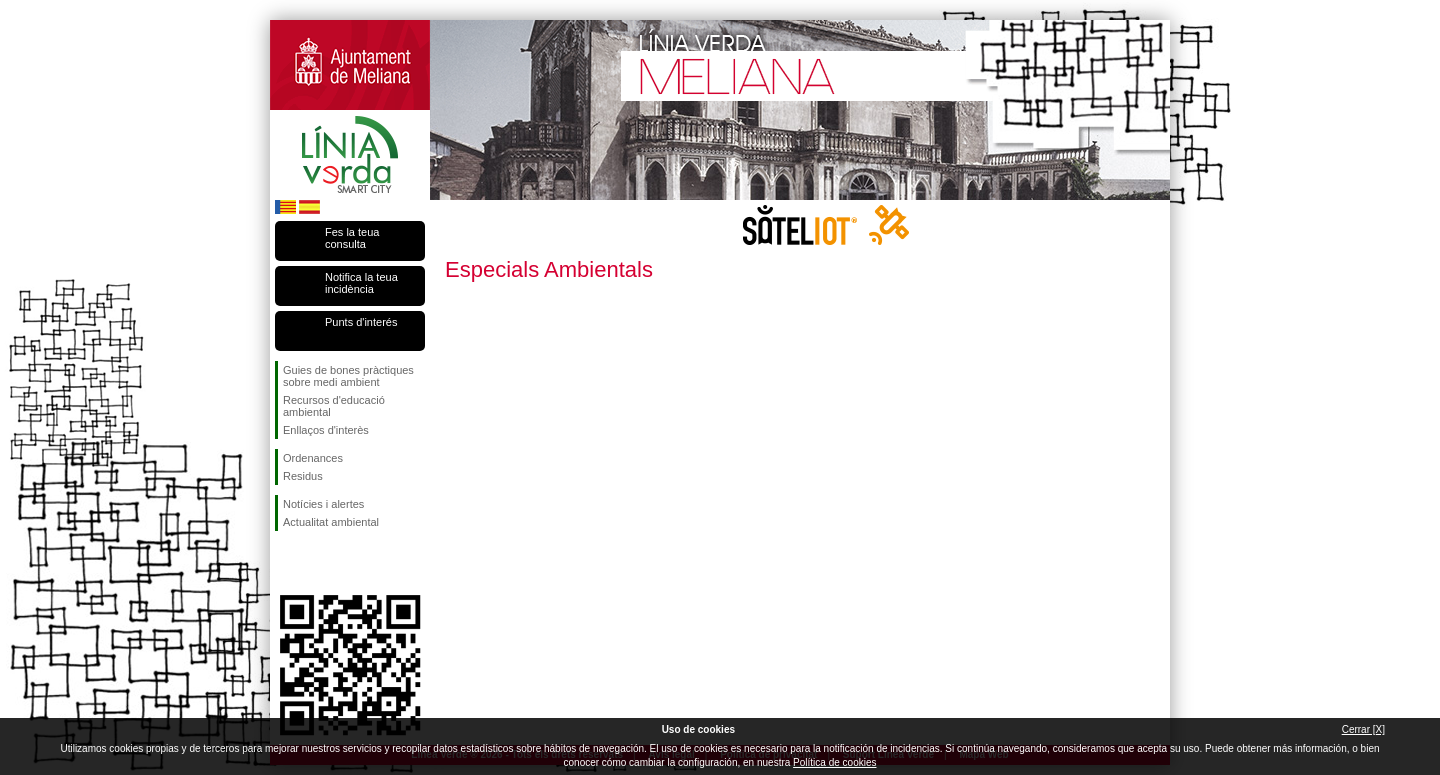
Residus (303, 476)
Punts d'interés (361, 322)
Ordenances (313, 458)
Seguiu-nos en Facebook (287, 563)
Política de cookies (834, 762)
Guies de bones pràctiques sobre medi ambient (348, 376)
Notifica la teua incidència (361, 283)
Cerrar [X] (1363, 729)
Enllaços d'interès (326, 430)
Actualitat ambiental (331, 522)
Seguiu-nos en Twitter (320, 563)
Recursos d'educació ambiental (334, 406)
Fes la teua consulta (352, 238)
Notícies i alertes (323, 504)
